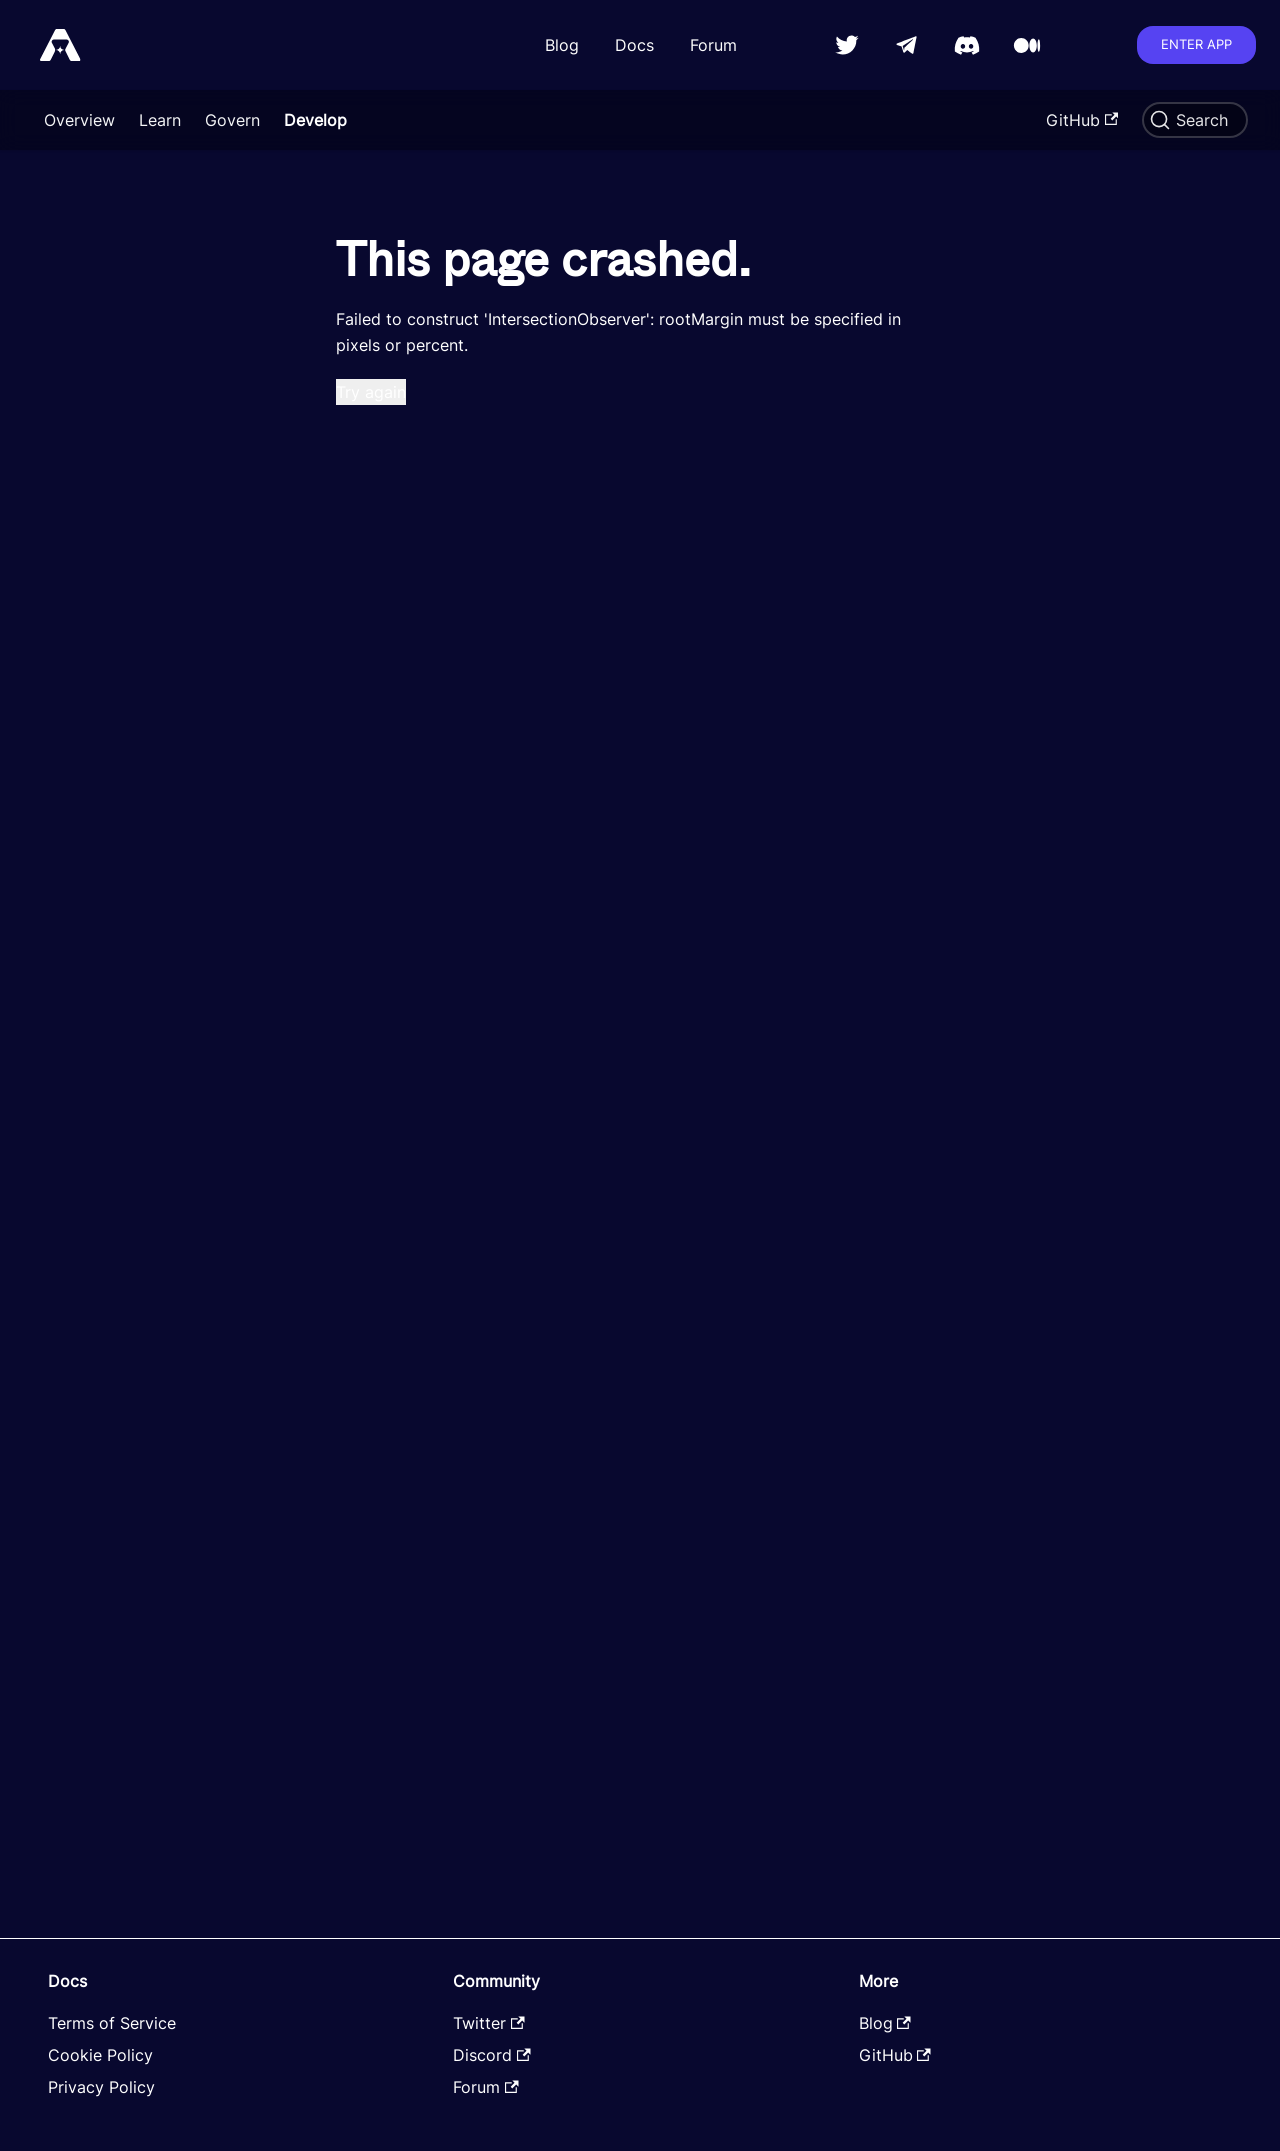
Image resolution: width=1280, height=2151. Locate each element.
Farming (70, 470)
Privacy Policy (101, 2087)
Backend (60, 290)
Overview (79, 120)
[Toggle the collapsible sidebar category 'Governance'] (260, 690)
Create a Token (98, 434)
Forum (713, 45)
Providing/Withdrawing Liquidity (138, 552)
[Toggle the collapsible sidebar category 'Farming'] (260, 470)
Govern (232, 120)
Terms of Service (112, 2023)
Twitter (488, 2023)
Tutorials (60, 326)
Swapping (77, 762)
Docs (634, 45)
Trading (68, 398)
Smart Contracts (91, 218)
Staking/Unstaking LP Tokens (133, 608)
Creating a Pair (108, 506)
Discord (491, 2055)
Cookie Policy (100, 2055)
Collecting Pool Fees (1131, 221)
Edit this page (381, 1770)
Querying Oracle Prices (126, 870)
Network (72, 362)
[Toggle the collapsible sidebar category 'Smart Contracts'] (260, 218)
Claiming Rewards (120, 654)
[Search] (1195, 120)
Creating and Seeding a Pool (148, 726)
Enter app (1196, 44)
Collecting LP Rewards (1137, 279)
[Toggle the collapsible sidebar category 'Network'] (260, 362)
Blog (562, 45)
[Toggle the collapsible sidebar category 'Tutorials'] (260, 326)
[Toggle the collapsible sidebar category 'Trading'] (260, 398)
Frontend (62, 254)
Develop (315, 120)
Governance (85, 690)
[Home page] (335, 181)
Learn (160, 120)
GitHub (1082, 120)
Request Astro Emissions (133, 798)
